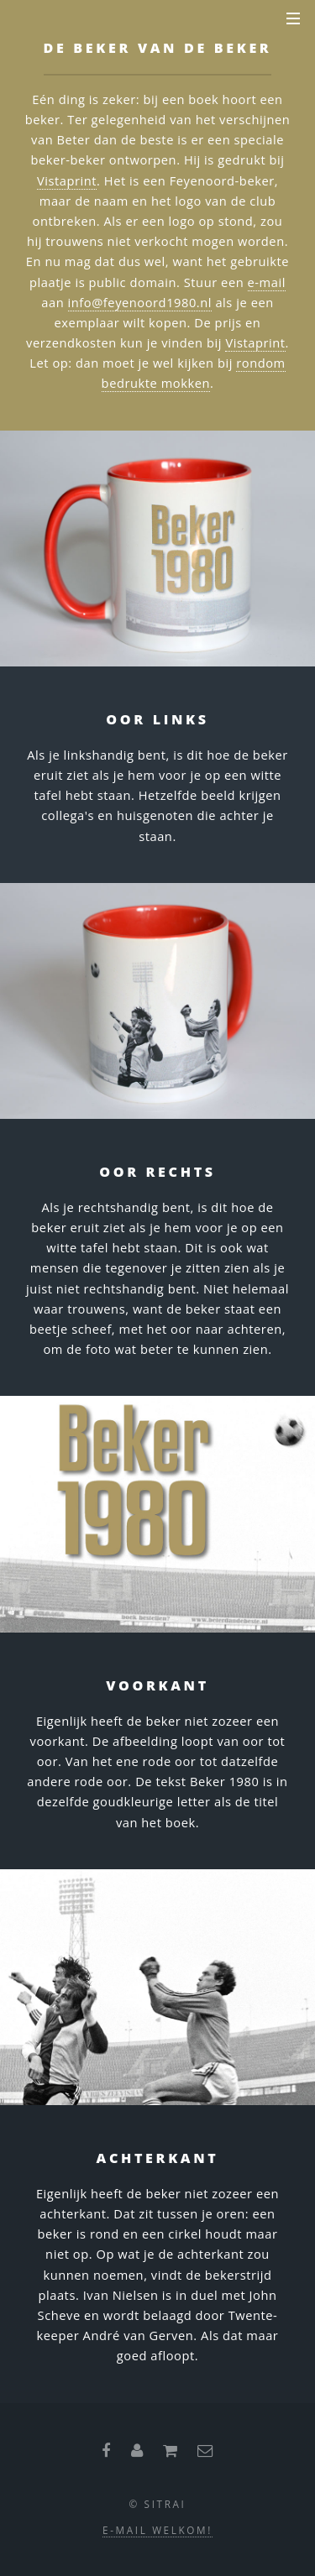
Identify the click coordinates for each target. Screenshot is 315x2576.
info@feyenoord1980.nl (140, 302)
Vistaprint (67, 180)
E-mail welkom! (157, 2530)
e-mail (267, 282)
